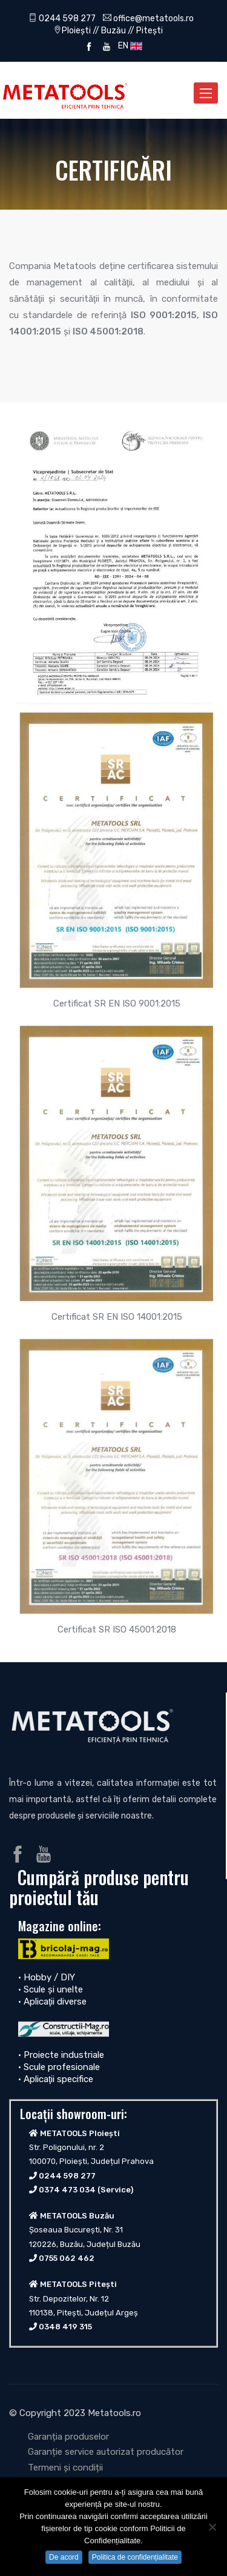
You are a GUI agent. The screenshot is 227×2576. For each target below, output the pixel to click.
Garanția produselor (68, 2436)
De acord (64, 2557)
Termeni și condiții (65, 2467)
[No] (212, 2527)
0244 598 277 (62, 18)
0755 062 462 (66, 2258)
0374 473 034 (67, 2189)
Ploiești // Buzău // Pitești (112, 30)
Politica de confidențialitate (135, 2557)
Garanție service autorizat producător (105, 2451)
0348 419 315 (65, 2326)
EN (128, 45)
